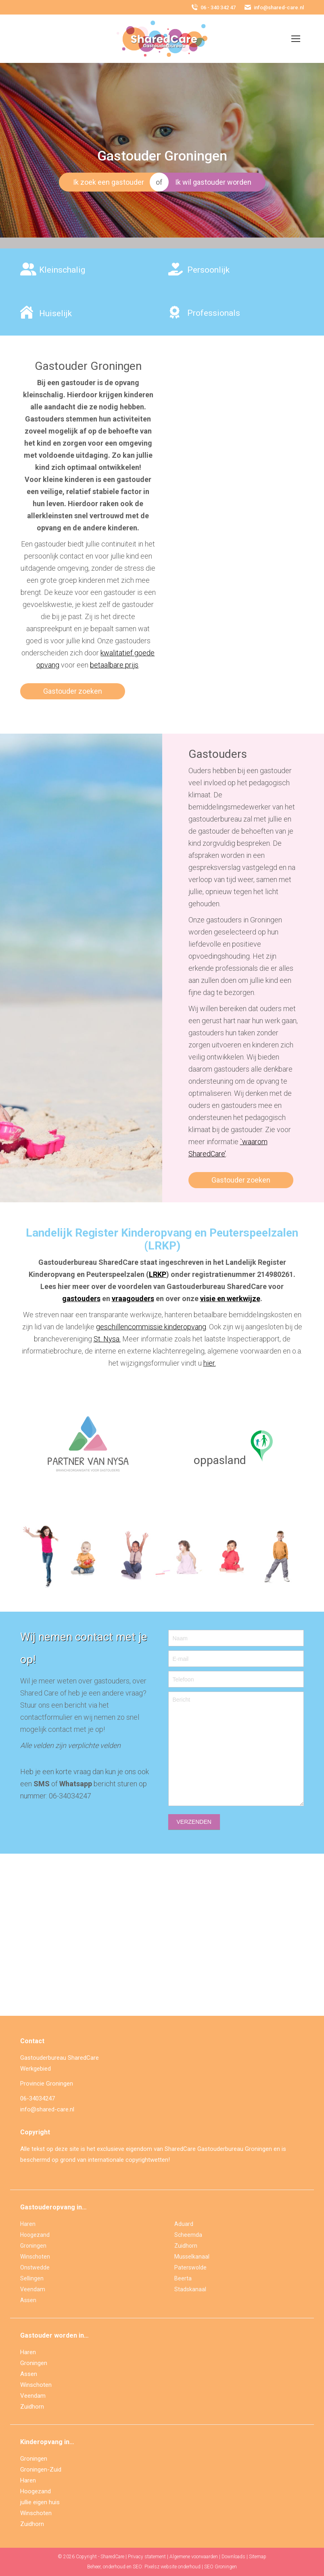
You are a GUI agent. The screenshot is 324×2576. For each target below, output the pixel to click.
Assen (28, 2300)
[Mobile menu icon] (296, 39)
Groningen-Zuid (40, 2469)
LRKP (157, 1274)
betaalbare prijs (114, 665)
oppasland (220, 1460)
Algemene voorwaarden (193, 2556)
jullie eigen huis (40, 2502)
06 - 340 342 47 (213, 7)
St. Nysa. (107, 1339)
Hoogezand (35, 2235)
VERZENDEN (194, 1822)
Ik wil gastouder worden (213, 182)
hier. (209, 1363)
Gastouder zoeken (72, 691)
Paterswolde (190, 2267)
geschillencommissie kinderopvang (151, 1326)
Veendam (32, 2289)
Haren (28, 2224)
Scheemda (188, 2235)
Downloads (233, 2556)
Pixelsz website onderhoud (172, 2567)
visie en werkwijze (230, 1298)
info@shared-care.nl (274, 7)
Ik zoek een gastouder (108, 182)
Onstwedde (35, 2267)
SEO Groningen (220, 2567)
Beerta (183, 2278)
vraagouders (133, 1298)
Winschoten (35, 2256)
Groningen (33, 2245)
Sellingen (32, 2278)
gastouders (81, 1298)
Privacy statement (147, 2556)
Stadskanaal (190, 2289)
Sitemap (257, 2556)
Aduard (183, 2224)
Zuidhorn (185, 2245)
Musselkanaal (191, 2256)
